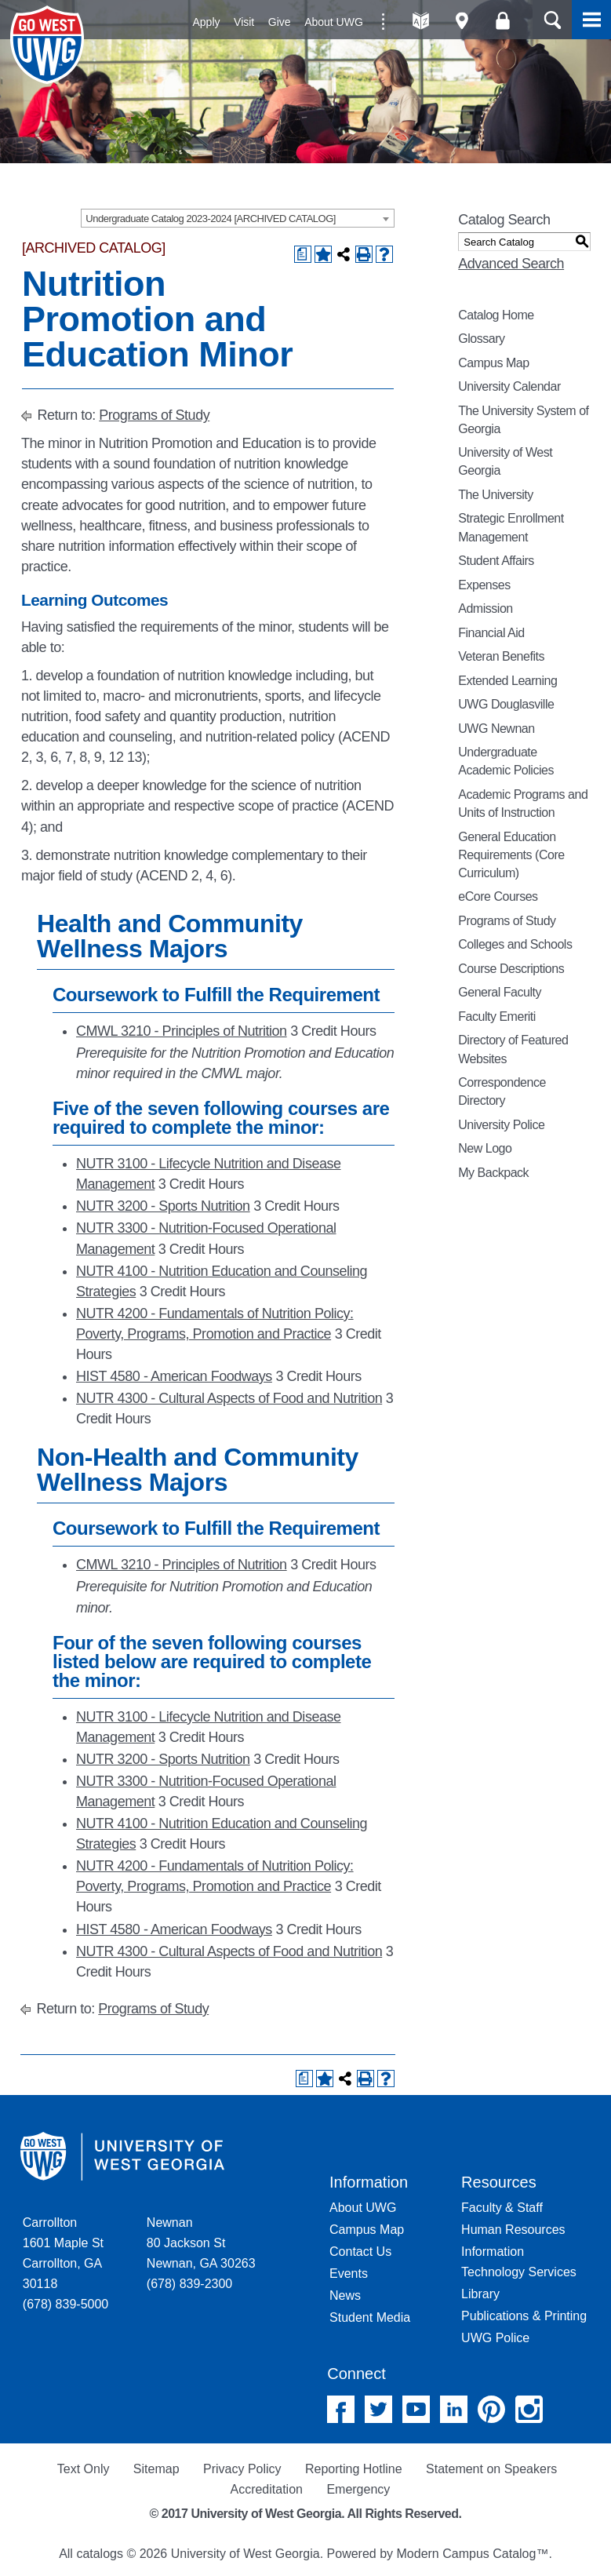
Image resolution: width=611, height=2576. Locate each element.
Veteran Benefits (501, 656)
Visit (244, 22)
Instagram (529, 2409)
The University (495, 494)
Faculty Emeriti (497, 1016)
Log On (502, 21)
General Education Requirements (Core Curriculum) (511, 855)
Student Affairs (496, 560)
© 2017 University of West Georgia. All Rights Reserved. (306, 2513)
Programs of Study (154, 415)
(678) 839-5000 (65, 2304)
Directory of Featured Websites (513, 1049)
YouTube (416, 2409)
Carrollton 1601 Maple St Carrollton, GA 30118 (63, 2253)
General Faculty (499, 992)
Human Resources (513, 2229)
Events (348, 2273)
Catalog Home (496, 315)
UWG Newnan (496, 728)
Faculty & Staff (502, 2207)
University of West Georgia (49, 44)
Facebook (341, 2409)
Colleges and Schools (515, 944)
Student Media (369, 2317)
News (345, 2295)
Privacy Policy (242, 2469)
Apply (206, 22)
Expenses (484, 585)
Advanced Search (511, 263)
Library (480, 2294)
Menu (591, 19)
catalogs (99, 2553)
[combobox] (238, 218)
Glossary (481, 338)
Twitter (378, 2409)
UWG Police (495, 2338)
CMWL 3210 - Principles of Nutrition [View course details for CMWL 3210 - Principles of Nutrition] (181, 1031)
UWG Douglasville (506, 704)
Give (279, 22)
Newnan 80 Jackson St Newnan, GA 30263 (201, 2243)
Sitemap (156, 2469)
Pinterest (491, 2409)
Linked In (453, 2409)
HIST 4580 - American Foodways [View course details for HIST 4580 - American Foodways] (174, 1376)
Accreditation (266, 2489)
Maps (461, 21)
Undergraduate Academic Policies (506, 761)
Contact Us (360, 2251)
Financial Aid (491, 632)
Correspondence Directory (502, 1091)
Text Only (83, 2469)
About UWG (333, 22)
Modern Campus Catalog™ (473, 2553)
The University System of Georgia (523, 419)
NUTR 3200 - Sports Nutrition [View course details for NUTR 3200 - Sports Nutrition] (163, 1206)
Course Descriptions (511, 968)
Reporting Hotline (353, 2469)
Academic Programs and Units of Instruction (522, 803)
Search (552, 19)
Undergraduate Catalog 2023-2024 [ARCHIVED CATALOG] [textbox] (210, 218)
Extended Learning (507, 680)
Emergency (358, 2489)
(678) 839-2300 (189, 2283)
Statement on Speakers (491, 2469)
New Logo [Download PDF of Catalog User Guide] (484, 1148)
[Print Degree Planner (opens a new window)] (302, 254)
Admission (485, 608)
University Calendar (509, 386)
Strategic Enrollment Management (510, 527)
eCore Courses (497, 896)
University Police (501, 1124)
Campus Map (493, 363)
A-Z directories (421, 21)
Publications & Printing (524, 2316)
